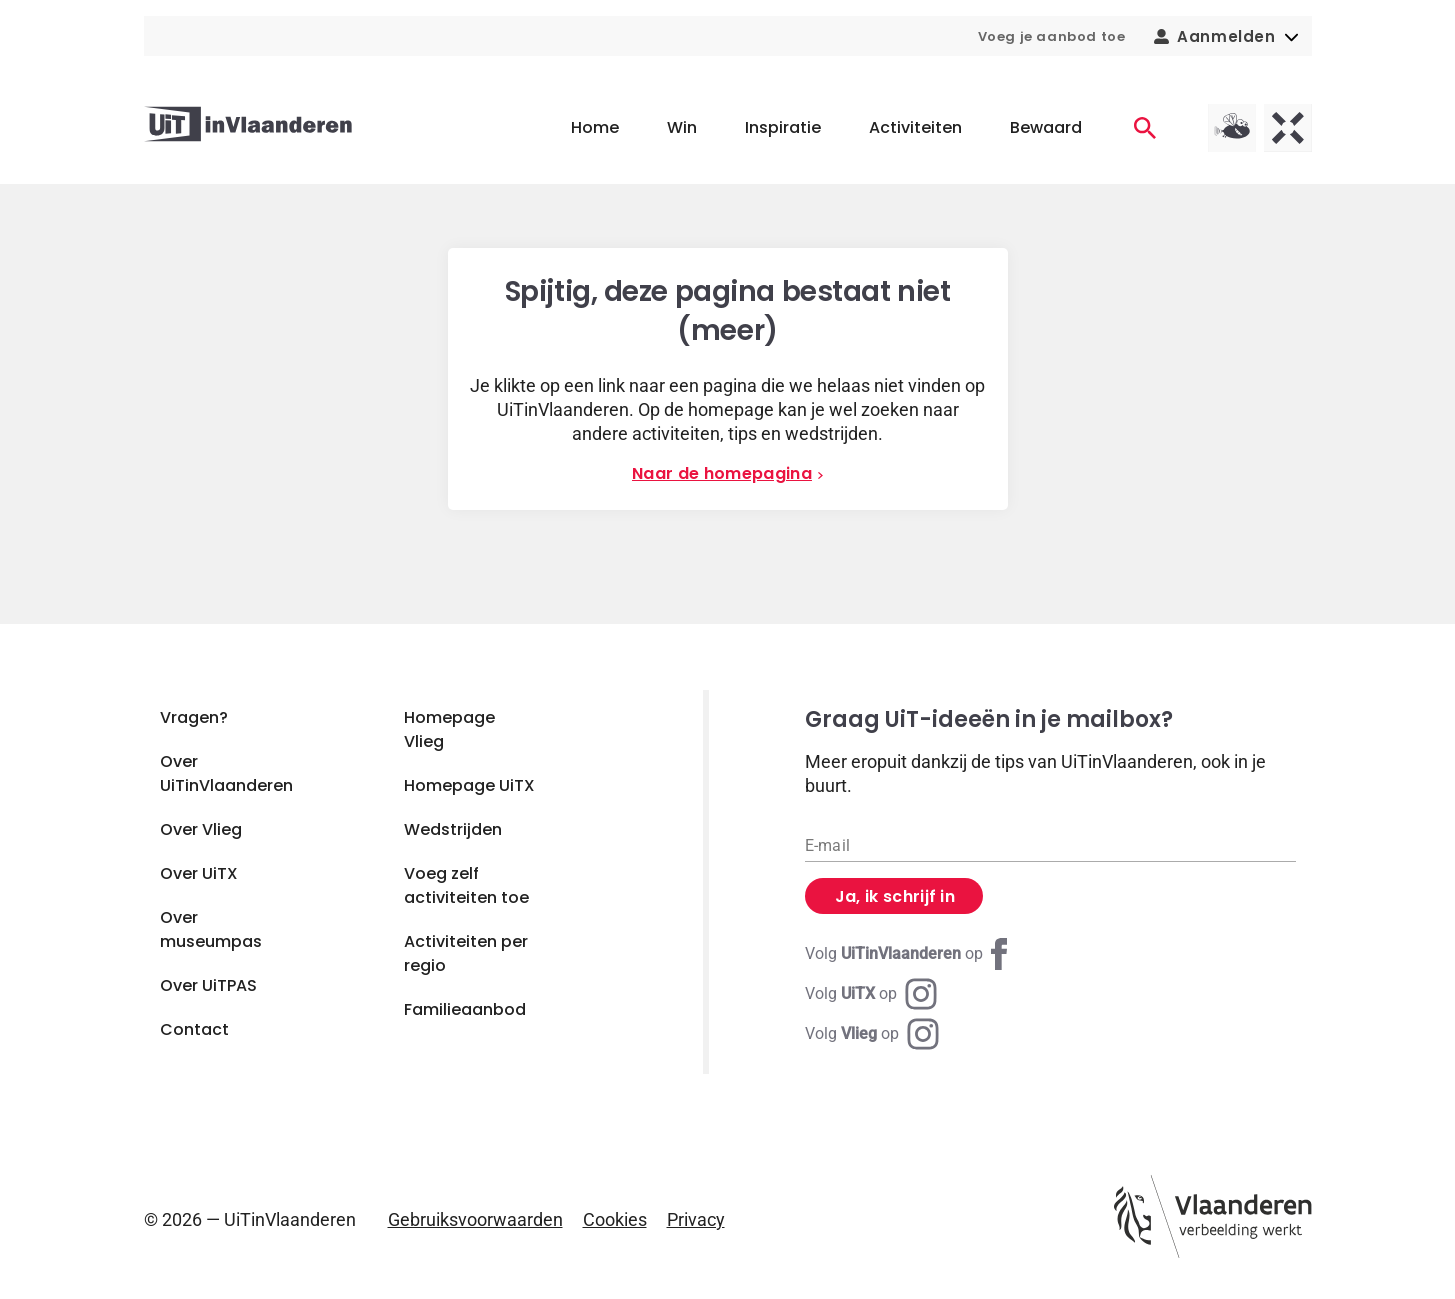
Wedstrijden (453, 829)
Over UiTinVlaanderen (226, 773)
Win (682, 127)
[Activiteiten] (1145, 128)
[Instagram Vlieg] (872, 1034)
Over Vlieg (201, 829)
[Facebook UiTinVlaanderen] (910, 954)
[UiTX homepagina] (1288, 128)
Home (595, 127)
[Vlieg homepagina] (1232, 128)
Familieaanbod (465, 1009)
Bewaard (1046, 127)
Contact (194, 1029)
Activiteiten (915, 127)
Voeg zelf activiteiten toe (466, 885)
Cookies (615, 1219)
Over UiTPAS (208, 985)
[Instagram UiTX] (871, 994)
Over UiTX (199, 873)
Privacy (696, 1219)
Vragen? (194, 717)
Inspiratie (783, 127)
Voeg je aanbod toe (1052, 36)
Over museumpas (211, 929)
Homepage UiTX (469, 785)
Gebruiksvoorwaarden (475, 1219)
